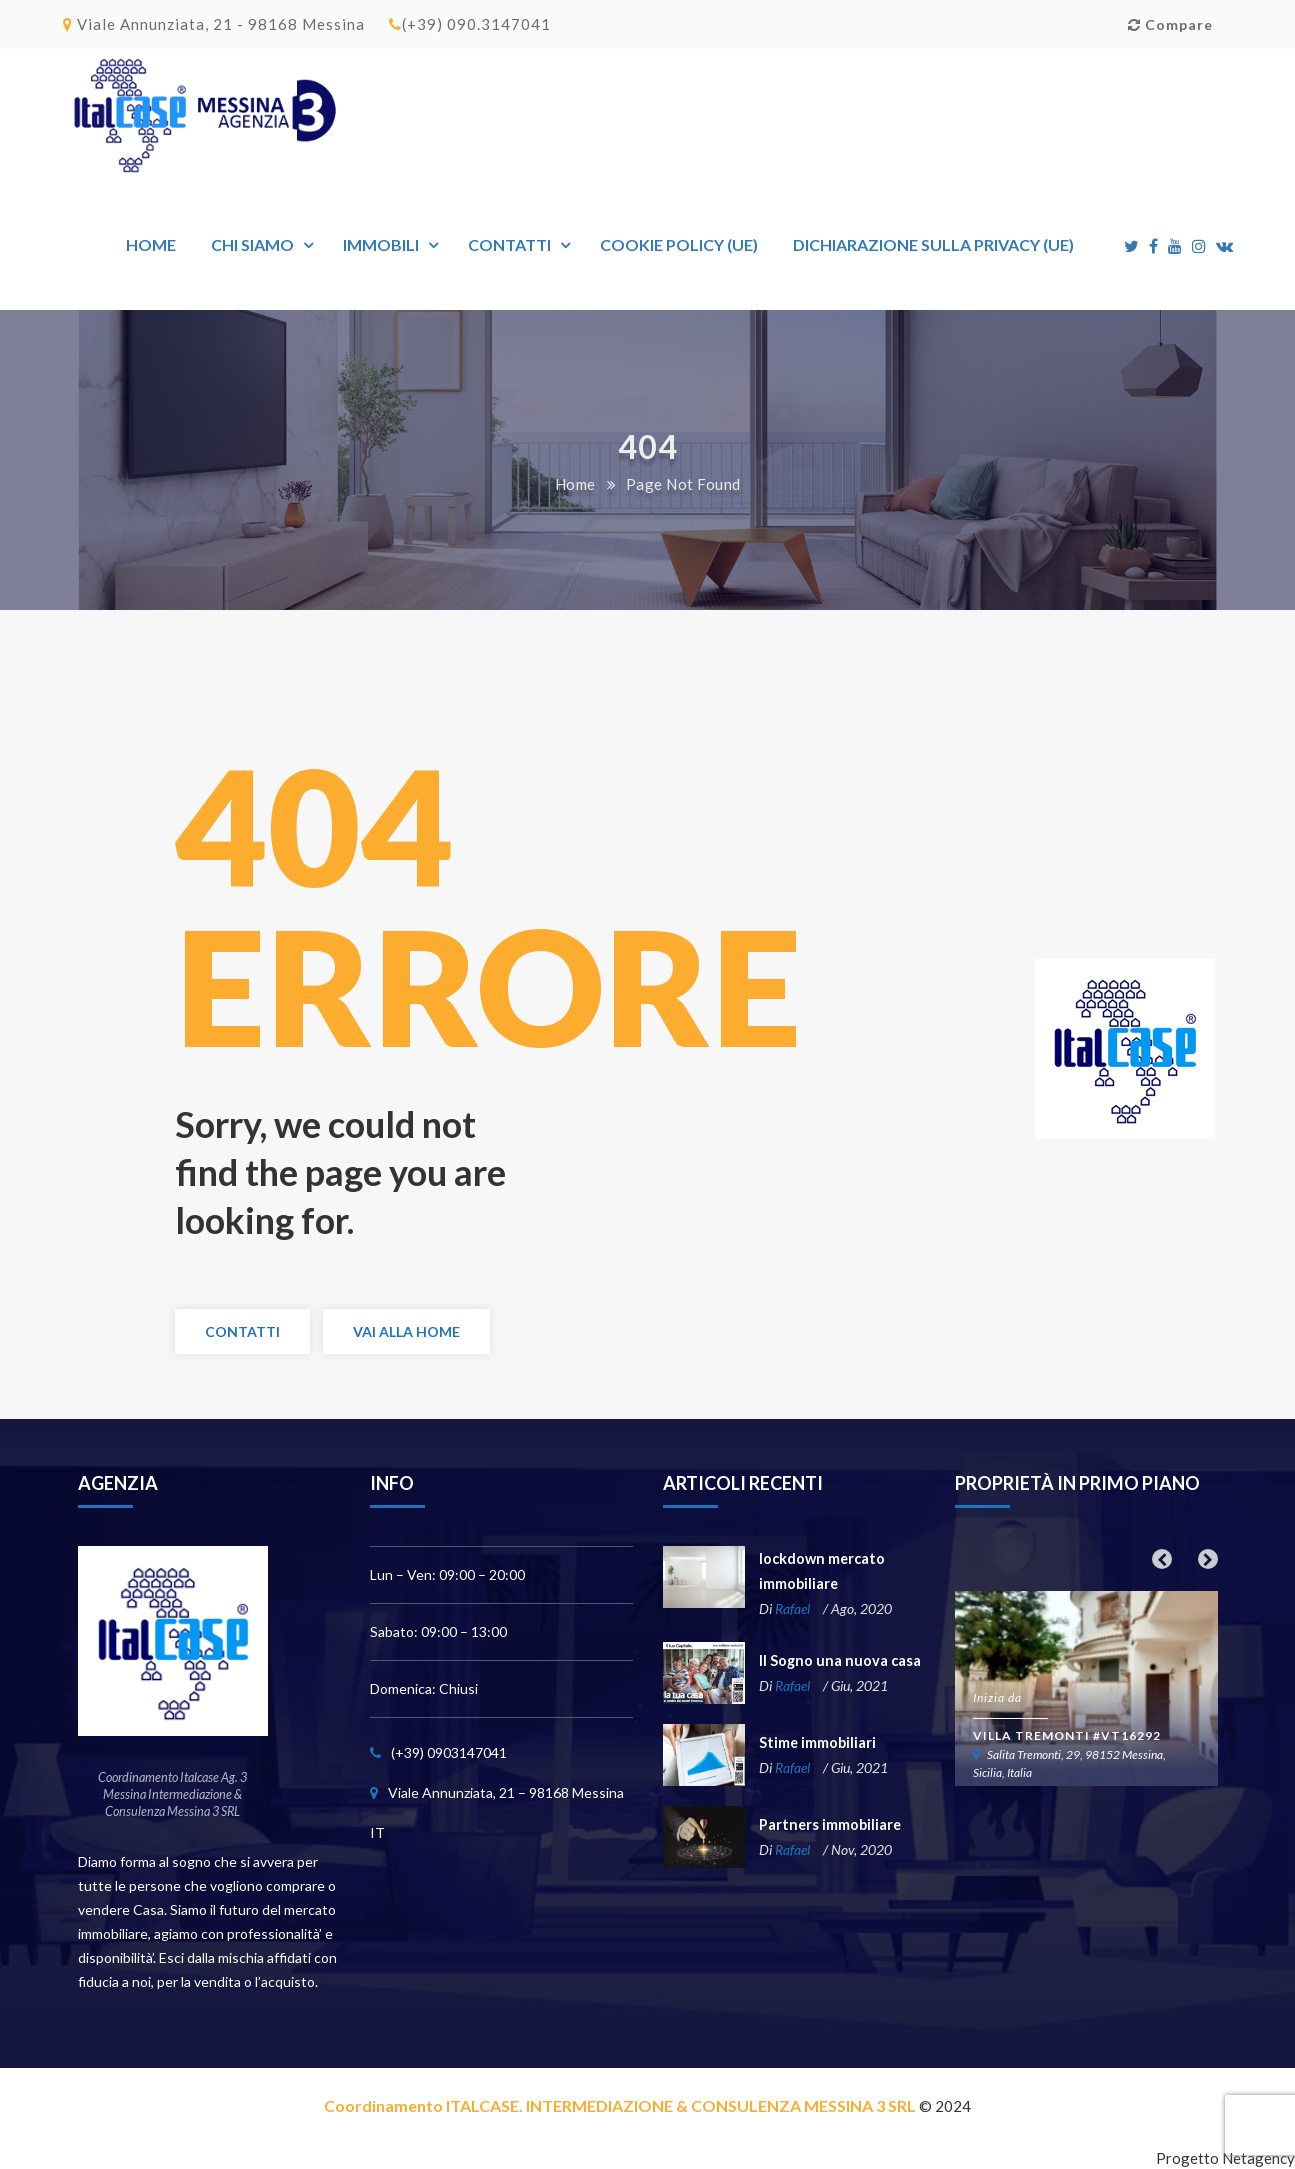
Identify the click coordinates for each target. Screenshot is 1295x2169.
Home (151, 244)
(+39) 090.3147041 (470, 24)
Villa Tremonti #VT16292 (1067, 1735)
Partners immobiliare (829, 1824)
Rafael (792, 1608)
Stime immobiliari (817, 1742)
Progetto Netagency (1225, 2158)
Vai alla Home (406, 1331)
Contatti (509, 244)
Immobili (381, 244)
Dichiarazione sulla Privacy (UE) (933, 244)
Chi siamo (252, 244)
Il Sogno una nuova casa (837, 1660)
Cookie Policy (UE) (679, 244)
